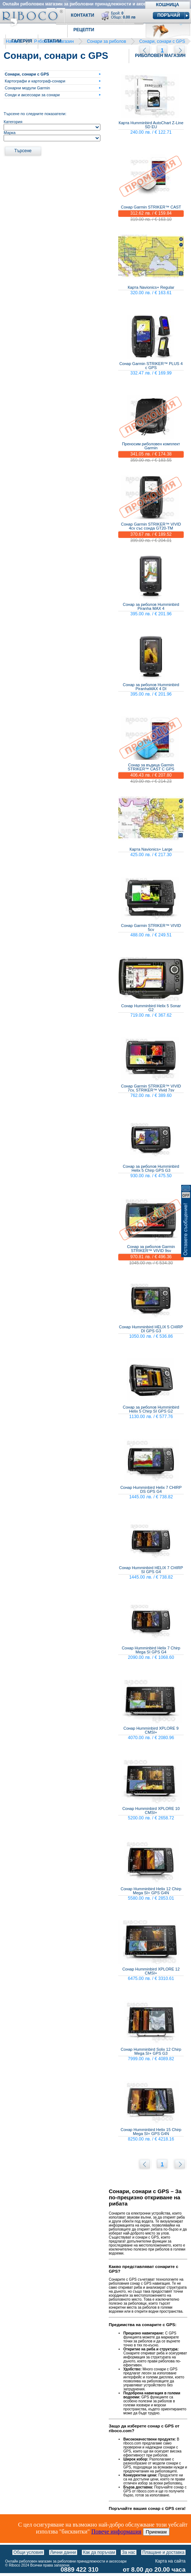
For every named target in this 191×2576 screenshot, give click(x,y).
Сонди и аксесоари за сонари (32, 95)
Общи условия (28, 2552)
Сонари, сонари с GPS (162, 41)
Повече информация (116, 2531)
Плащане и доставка (163, 2552)
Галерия (22, 41)
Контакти (82, 15)
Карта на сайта (170, 2561)
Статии (52, 41)
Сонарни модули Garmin (27, 88)
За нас (128, 2552)
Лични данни (63, 2552)
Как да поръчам (99, 2552)
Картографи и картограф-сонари (35, 81)
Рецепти (83, 29)
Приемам (156, 2532)
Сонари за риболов (106, 41)
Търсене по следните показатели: (35, 114)
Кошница (167, 4)
